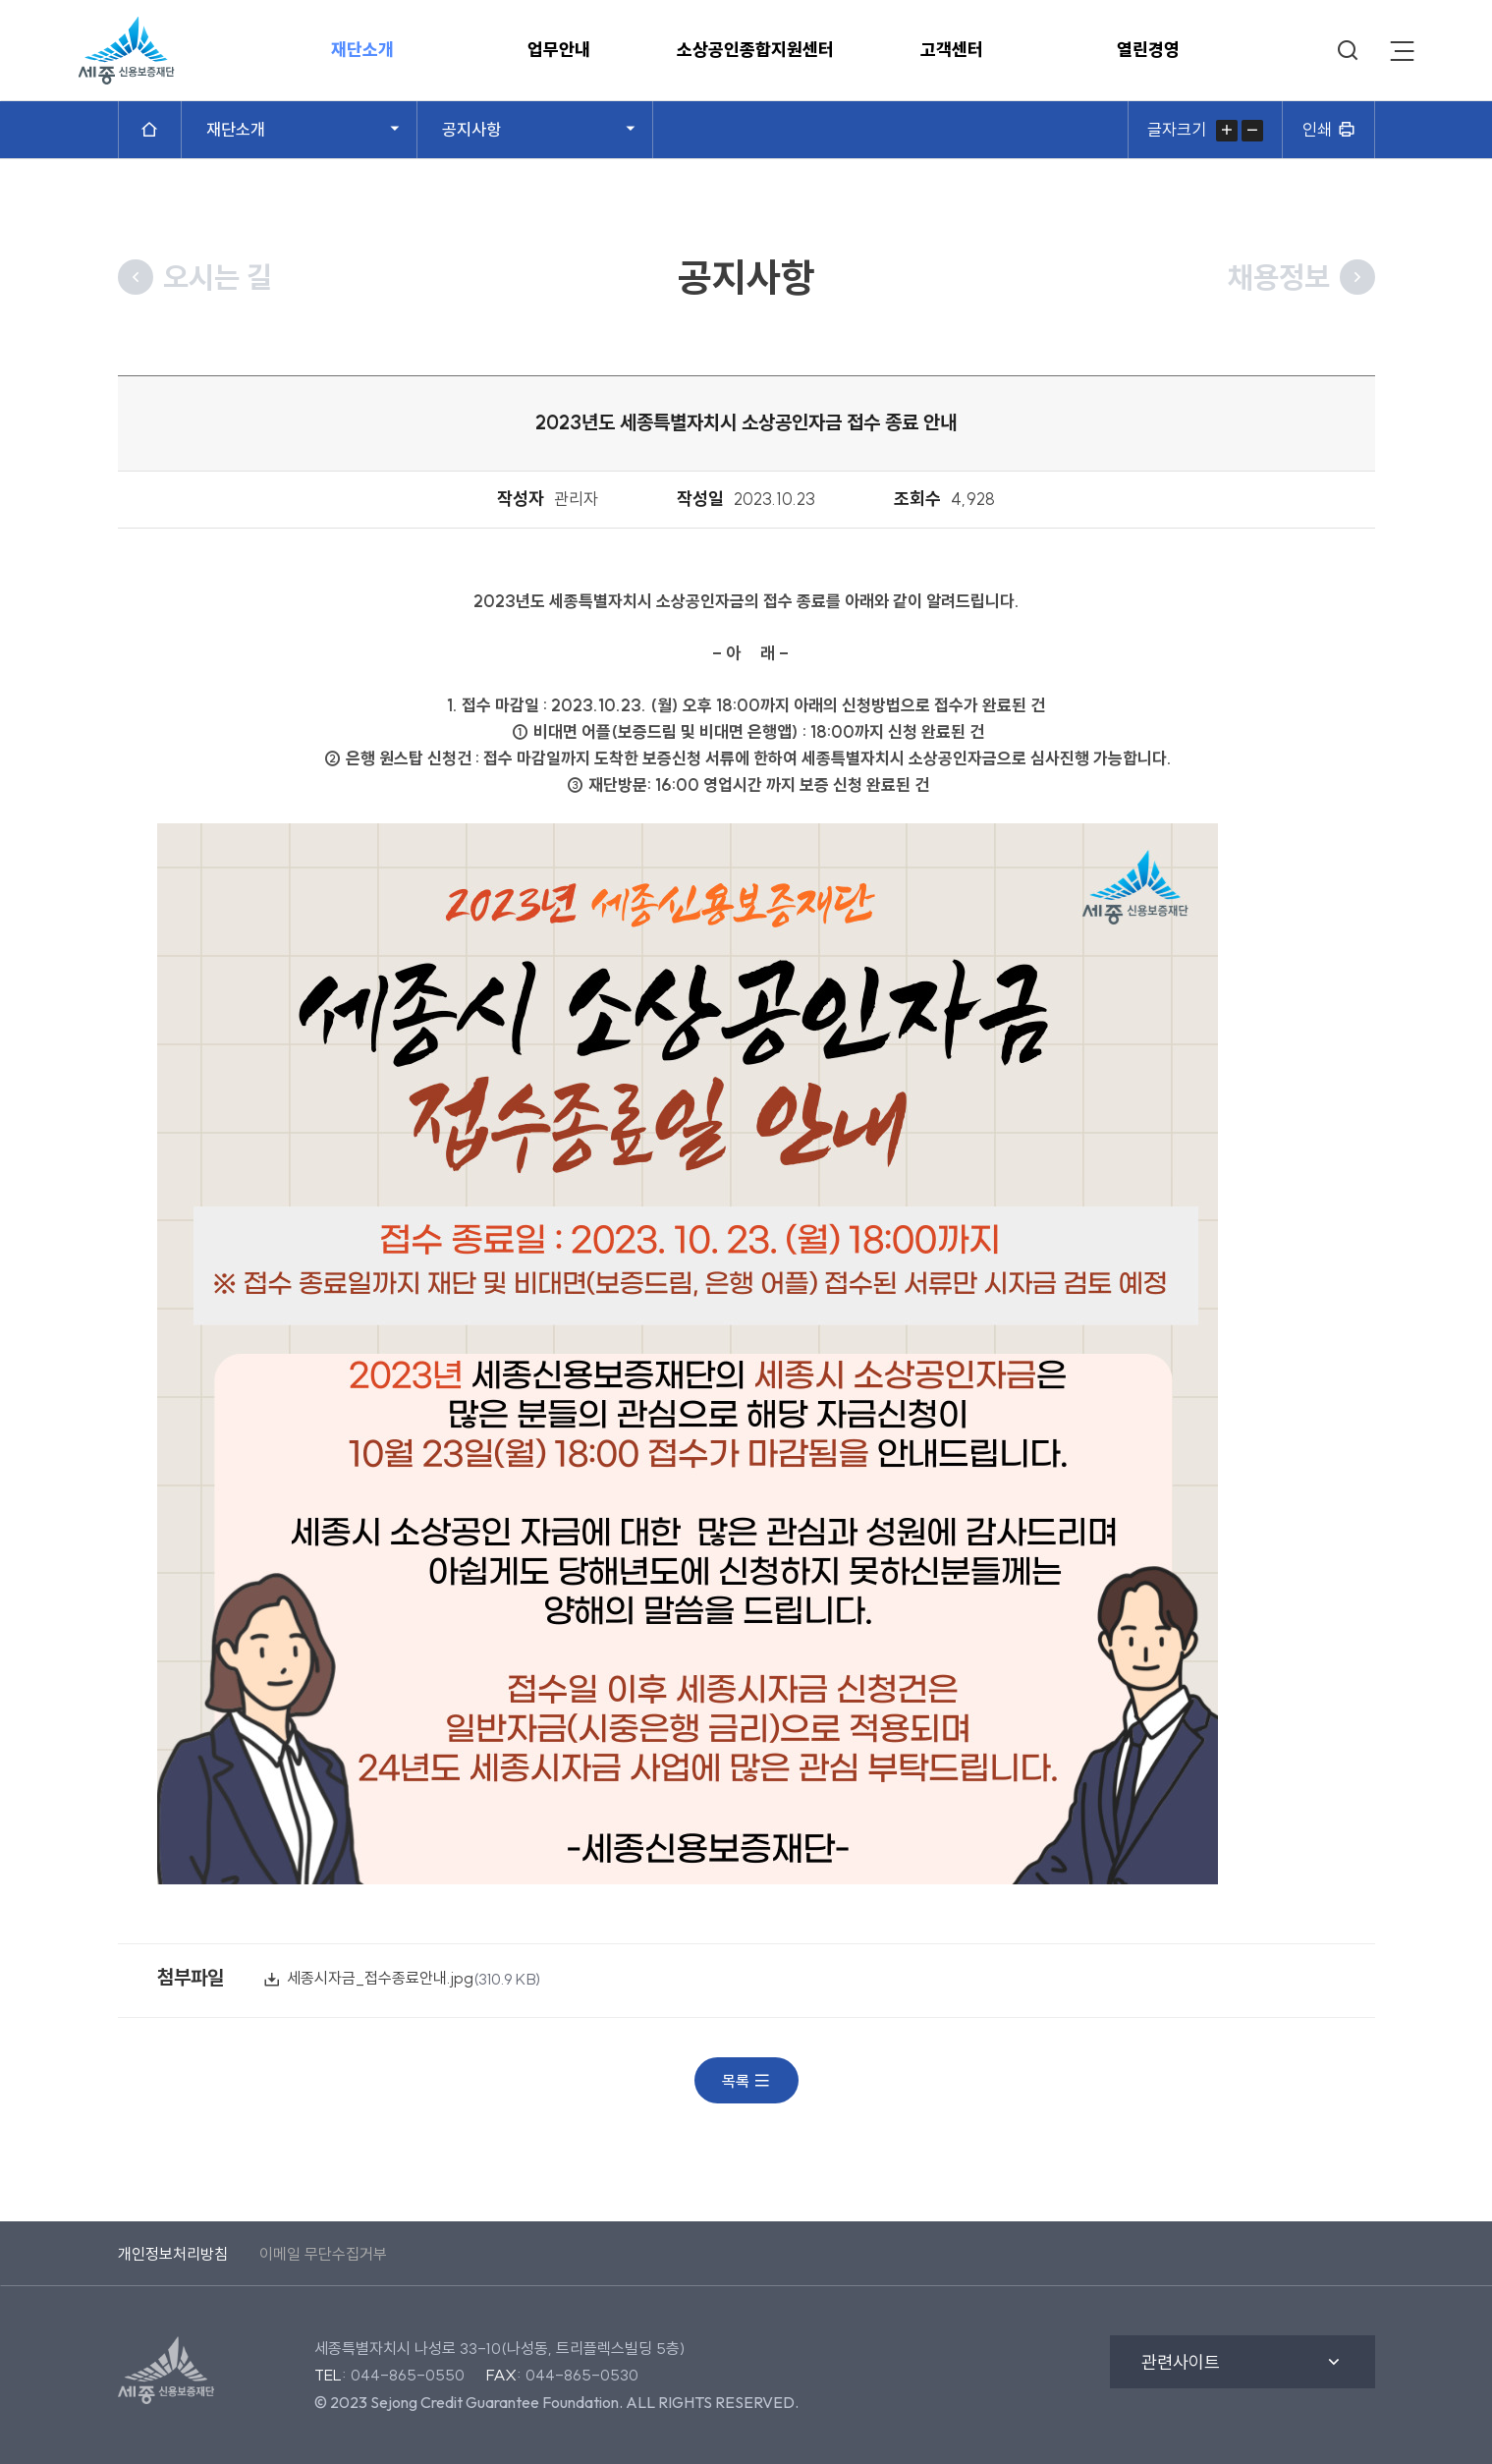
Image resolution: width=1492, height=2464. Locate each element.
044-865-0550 (408, 2374)
